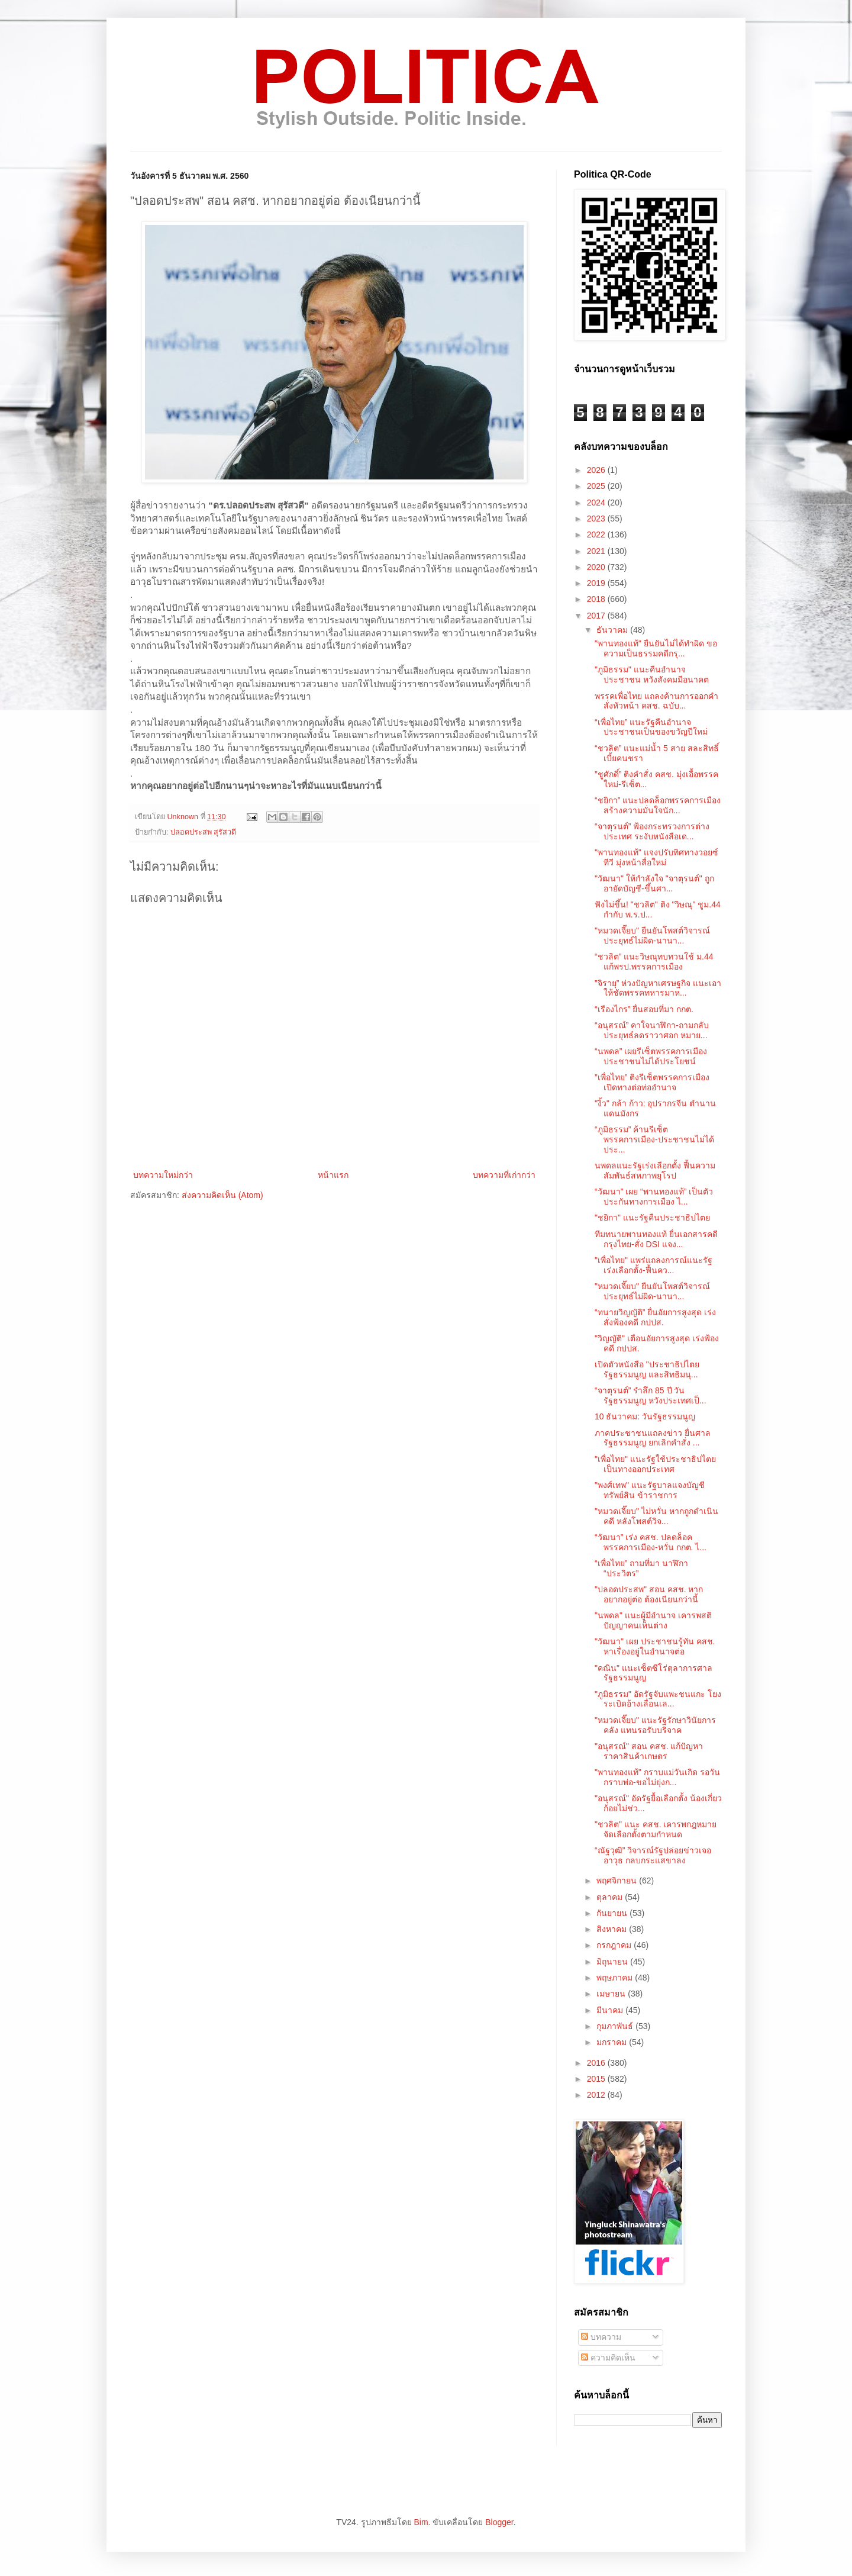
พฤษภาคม (615, 1977)
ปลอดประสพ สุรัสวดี (203, 832)
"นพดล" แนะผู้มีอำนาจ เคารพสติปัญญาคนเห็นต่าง (653, 1620)
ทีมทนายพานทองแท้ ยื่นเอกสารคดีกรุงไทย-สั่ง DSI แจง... (656, 1239)
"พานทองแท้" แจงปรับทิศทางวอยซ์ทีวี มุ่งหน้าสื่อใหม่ (656, 857)
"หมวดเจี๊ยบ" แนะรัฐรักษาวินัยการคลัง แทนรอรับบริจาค (655, 1725)
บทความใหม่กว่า (163, 1175)
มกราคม (612, 2042)
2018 (597, 599)
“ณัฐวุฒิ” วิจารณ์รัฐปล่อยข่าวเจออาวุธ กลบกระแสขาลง (653, 1855)
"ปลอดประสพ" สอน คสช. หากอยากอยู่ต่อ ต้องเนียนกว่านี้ (649, 1594)
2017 (597, 615)
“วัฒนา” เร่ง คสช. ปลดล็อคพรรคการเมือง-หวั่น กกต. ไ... (650, 1542)
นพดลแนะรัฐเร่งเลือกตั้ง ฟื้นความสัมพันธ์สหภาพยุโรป (655, 1170)
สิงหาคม (612, 1929)
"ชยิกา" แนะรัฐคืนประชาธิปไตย (652, 1217)
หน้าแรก (333, 1175)
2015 (597, 2079)
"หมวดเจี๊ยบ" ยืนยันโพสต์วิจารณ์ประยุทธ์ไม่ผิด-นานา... (652, 935)
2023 (597, 518)
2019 (597, 583)
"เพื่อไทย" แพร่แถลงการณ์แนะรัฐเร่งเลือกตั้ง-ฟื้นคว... (653, 1265)
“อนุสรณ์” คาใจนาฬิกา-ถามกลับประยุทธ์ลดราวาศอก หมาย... (652, 1030)
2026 (597, 470)
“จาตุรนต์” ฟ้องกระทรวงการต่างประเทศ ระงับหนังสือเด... (652, 831)
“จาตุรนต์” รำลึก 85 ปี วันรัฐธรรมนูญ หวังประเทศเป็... (650, 1395)
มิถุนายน (613, 1961)
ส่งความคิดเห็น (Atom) (222, 1195)
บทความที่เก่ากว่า (504, 1175)
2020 (597, 567)
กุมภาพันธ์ (615, 2026)
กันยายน (613, 1913)
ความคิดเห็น (608, 2357)
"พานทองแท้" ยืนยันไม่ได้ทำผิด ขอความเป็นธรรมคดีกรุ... (656, 648)
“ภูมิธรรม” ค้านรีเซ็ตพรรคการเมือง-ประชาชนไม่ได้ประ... (654, 1139)
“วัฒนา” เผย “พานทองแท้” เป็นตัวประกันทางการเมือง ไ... (654, 1196)
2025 (597, 486)
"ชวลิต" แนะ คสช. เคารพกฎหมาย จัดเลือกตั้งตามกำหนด (656, 1829)
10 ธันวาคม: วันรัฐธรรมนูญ (645, 1416)
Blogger (499, 2522)
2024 (597, 502)
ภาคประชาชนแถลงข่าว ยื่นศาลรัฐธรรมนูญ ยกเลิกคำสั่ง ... (653, 1438)
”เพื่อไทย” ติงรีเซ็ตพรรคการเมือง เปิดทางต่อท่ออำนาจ (652, 1082)
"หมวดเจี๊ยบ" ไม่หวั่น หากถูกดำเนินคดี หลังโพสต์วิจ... (656, 1516)
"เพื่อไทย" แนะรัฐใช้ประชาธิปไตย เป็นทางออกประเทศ (655, 1464)
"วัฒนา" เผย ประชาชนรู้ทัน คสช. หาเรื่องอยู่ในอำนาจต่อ (655, 1646)
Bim (421, 2522)
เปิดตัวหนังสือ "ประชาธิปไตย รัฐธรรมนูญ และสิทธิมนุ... (647, 1369)
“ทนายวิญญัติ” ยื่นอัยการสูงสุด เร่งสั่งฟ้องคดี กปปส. (655, 1317)
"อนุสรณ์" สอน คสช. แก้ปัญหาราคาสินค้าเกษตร (649, 1751)
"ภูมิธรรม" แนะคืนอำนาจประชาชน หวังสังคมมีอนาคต (652, 674)
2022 (597, 534)
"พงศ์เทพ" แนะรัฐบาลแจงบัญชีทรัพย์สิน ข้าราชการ (650, 1490)
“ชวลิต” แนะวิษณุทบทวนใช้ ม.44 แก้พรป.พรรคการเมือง (654, 961)
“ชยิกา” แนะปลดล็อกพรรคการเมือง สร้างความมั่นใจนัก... (658, 805)
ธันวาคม (613, 630)
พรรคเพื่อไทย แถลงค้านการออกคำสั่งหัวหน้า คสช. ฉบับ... (656, 701)
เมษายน (612, 1993)
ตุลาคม (610, 1897)
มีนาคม (610, 2010)
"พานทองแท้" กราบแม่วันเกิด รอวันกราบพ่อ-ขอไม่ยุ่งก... (657, 1777)
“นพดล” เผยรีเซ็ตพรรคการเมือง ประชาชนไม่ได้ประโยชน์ (651, 1056)
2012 (597, 2095)
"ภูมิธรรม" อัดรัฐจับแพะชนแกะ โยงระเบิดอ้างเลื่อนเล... (658, 1699)
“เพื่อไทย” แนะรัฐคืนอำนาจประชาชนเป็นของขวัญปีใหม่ (651, 727)
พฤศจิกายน (617, 1880)
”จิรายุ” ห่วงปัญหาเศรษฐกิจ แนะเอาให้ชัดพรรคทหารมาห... (658, 988)
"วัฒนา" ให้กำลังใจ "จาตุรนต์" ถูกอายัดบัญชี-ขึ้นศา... (654, 883)
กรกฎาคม (615, 1945)
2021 (597, 551)
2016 (597, 2063)
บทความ (601, 2337)
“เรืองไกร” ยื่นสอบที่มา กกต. (644, 1009)
